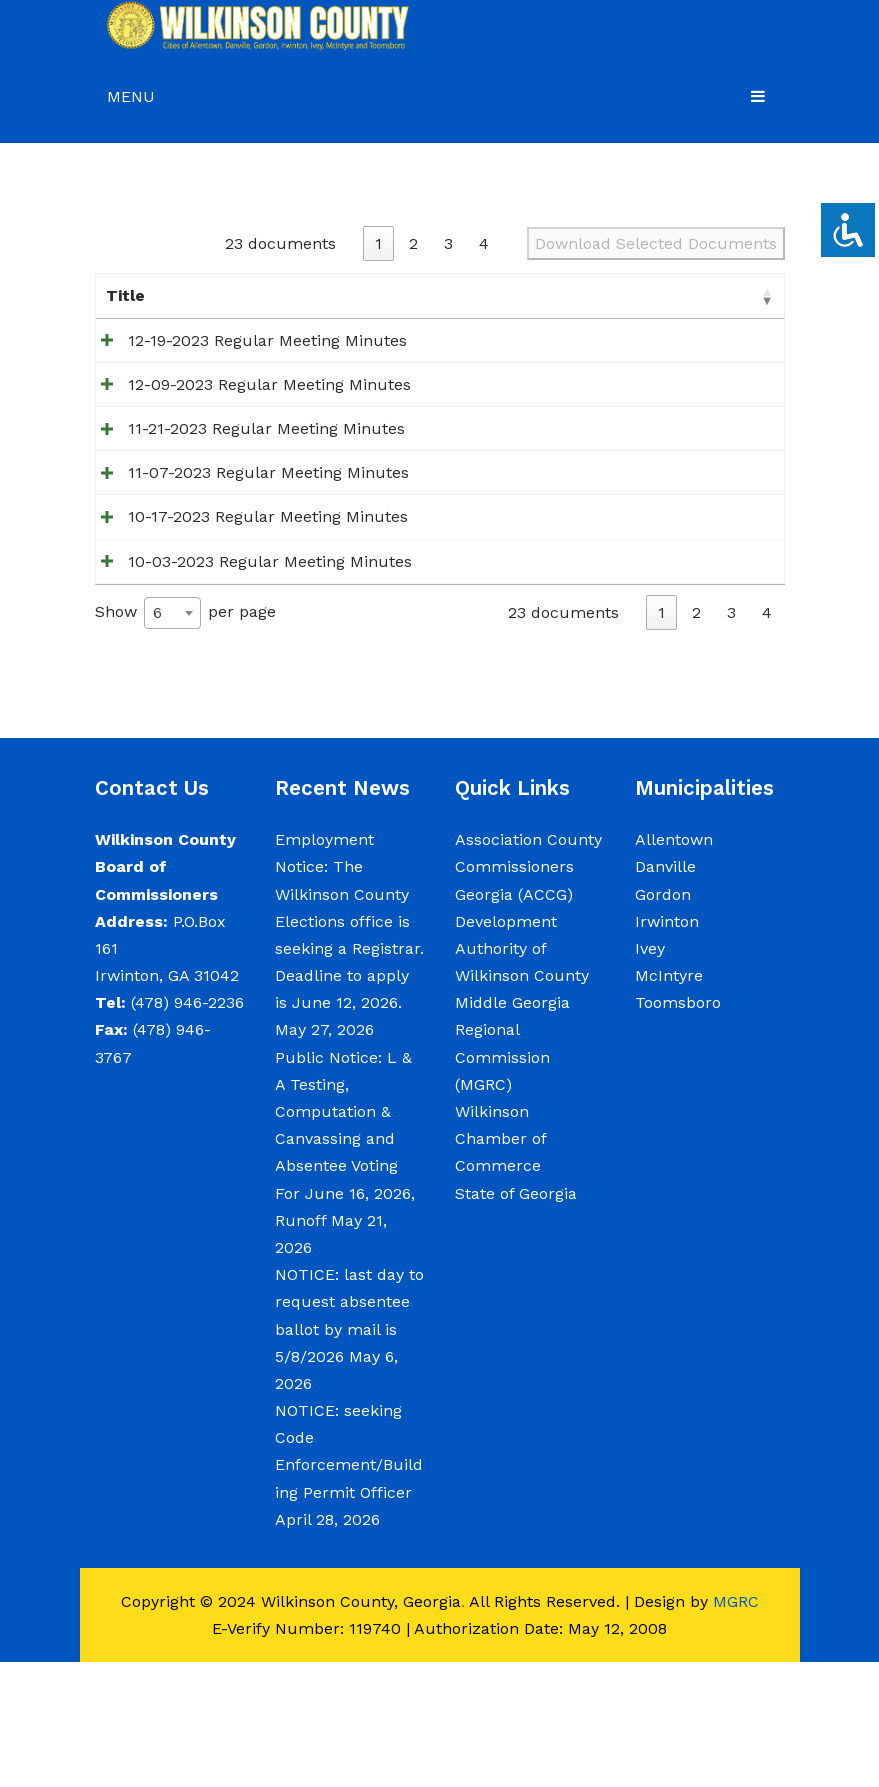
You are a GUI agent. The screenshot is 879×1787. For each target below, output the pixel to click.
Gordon (663, 1018)
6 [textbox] (157, 737)
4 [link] (484, 243)
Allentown (674, 964)
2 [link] (413, 243)
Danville (665, 991)
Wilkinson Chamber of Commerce (500, 1263)
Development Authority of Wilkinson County (522, 1073)
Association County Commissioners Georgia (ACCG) (528, 991)
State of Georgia (516, 1317)
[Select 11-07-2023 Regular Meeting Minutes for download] (767, 545)
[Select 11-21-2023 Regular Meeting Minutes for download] (767, 480)
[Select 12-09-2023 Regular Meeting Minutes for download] (767, 415)
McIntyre (669, 1100)
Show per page (185, 738)
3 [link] (448, 243)
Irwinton (667, 1046)
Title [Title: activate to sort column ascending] (125, 295)
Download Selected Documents (656, 243)
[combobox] (172, 738)
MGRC (736, 1726)
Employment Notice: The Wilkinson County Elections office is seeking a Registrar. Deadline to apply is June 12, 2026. (349, 1046)
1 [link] (378, 243)
